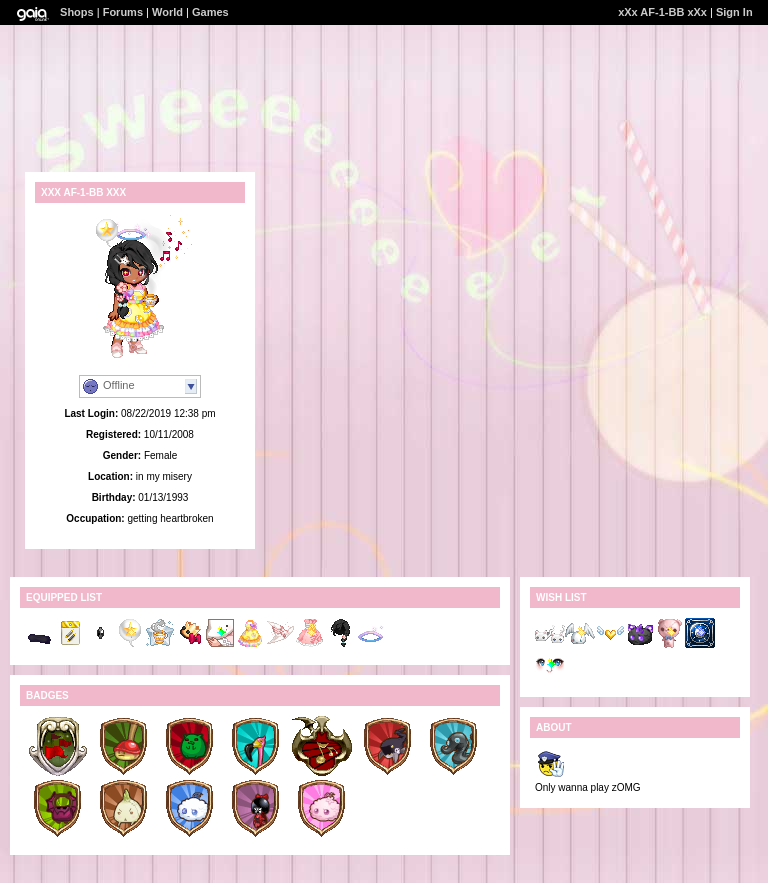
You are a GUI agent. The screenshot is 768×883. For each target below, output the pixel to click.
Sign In (734, 12)
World (167, 12)
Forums (123, 12)
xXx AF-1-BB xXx (662, 12)
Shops (77, 12)
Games (210, 12)
